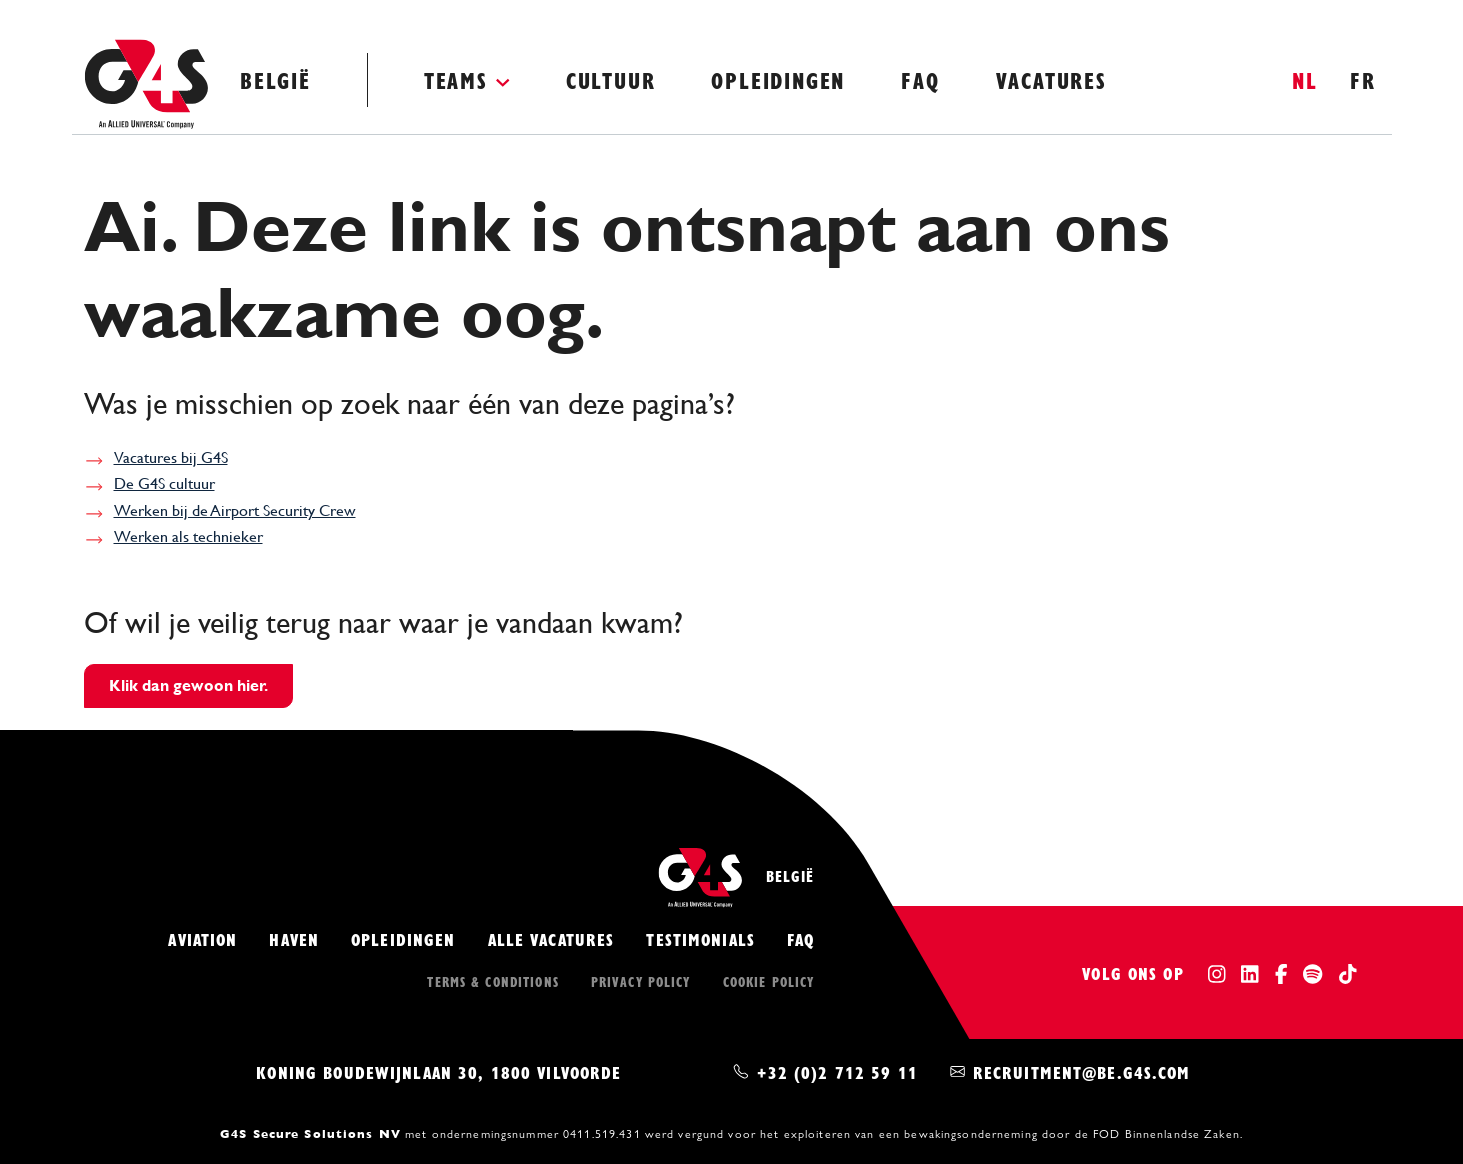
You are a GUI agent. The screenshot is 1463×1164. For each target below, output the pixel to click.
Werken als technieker (188, 536)
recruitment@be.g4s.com (1082, 1071)
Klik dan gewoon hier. (188, 685)
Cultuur (611, 79)
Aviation (202, 938)
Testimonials (700, 938)
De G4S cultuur (164, 483)
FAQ (920, 79)
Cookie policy (769, 981)
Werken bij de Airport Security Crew (235, 510)
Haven (294, 938)
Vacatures (1051, 79)
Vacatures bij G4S (171, 457)
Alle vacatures (551, 938)
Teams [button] (456, 79)
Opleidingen (778, 79)
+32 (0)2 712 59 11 (837, 1071)
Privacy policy (641, 981)
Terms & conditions (492, 981)
